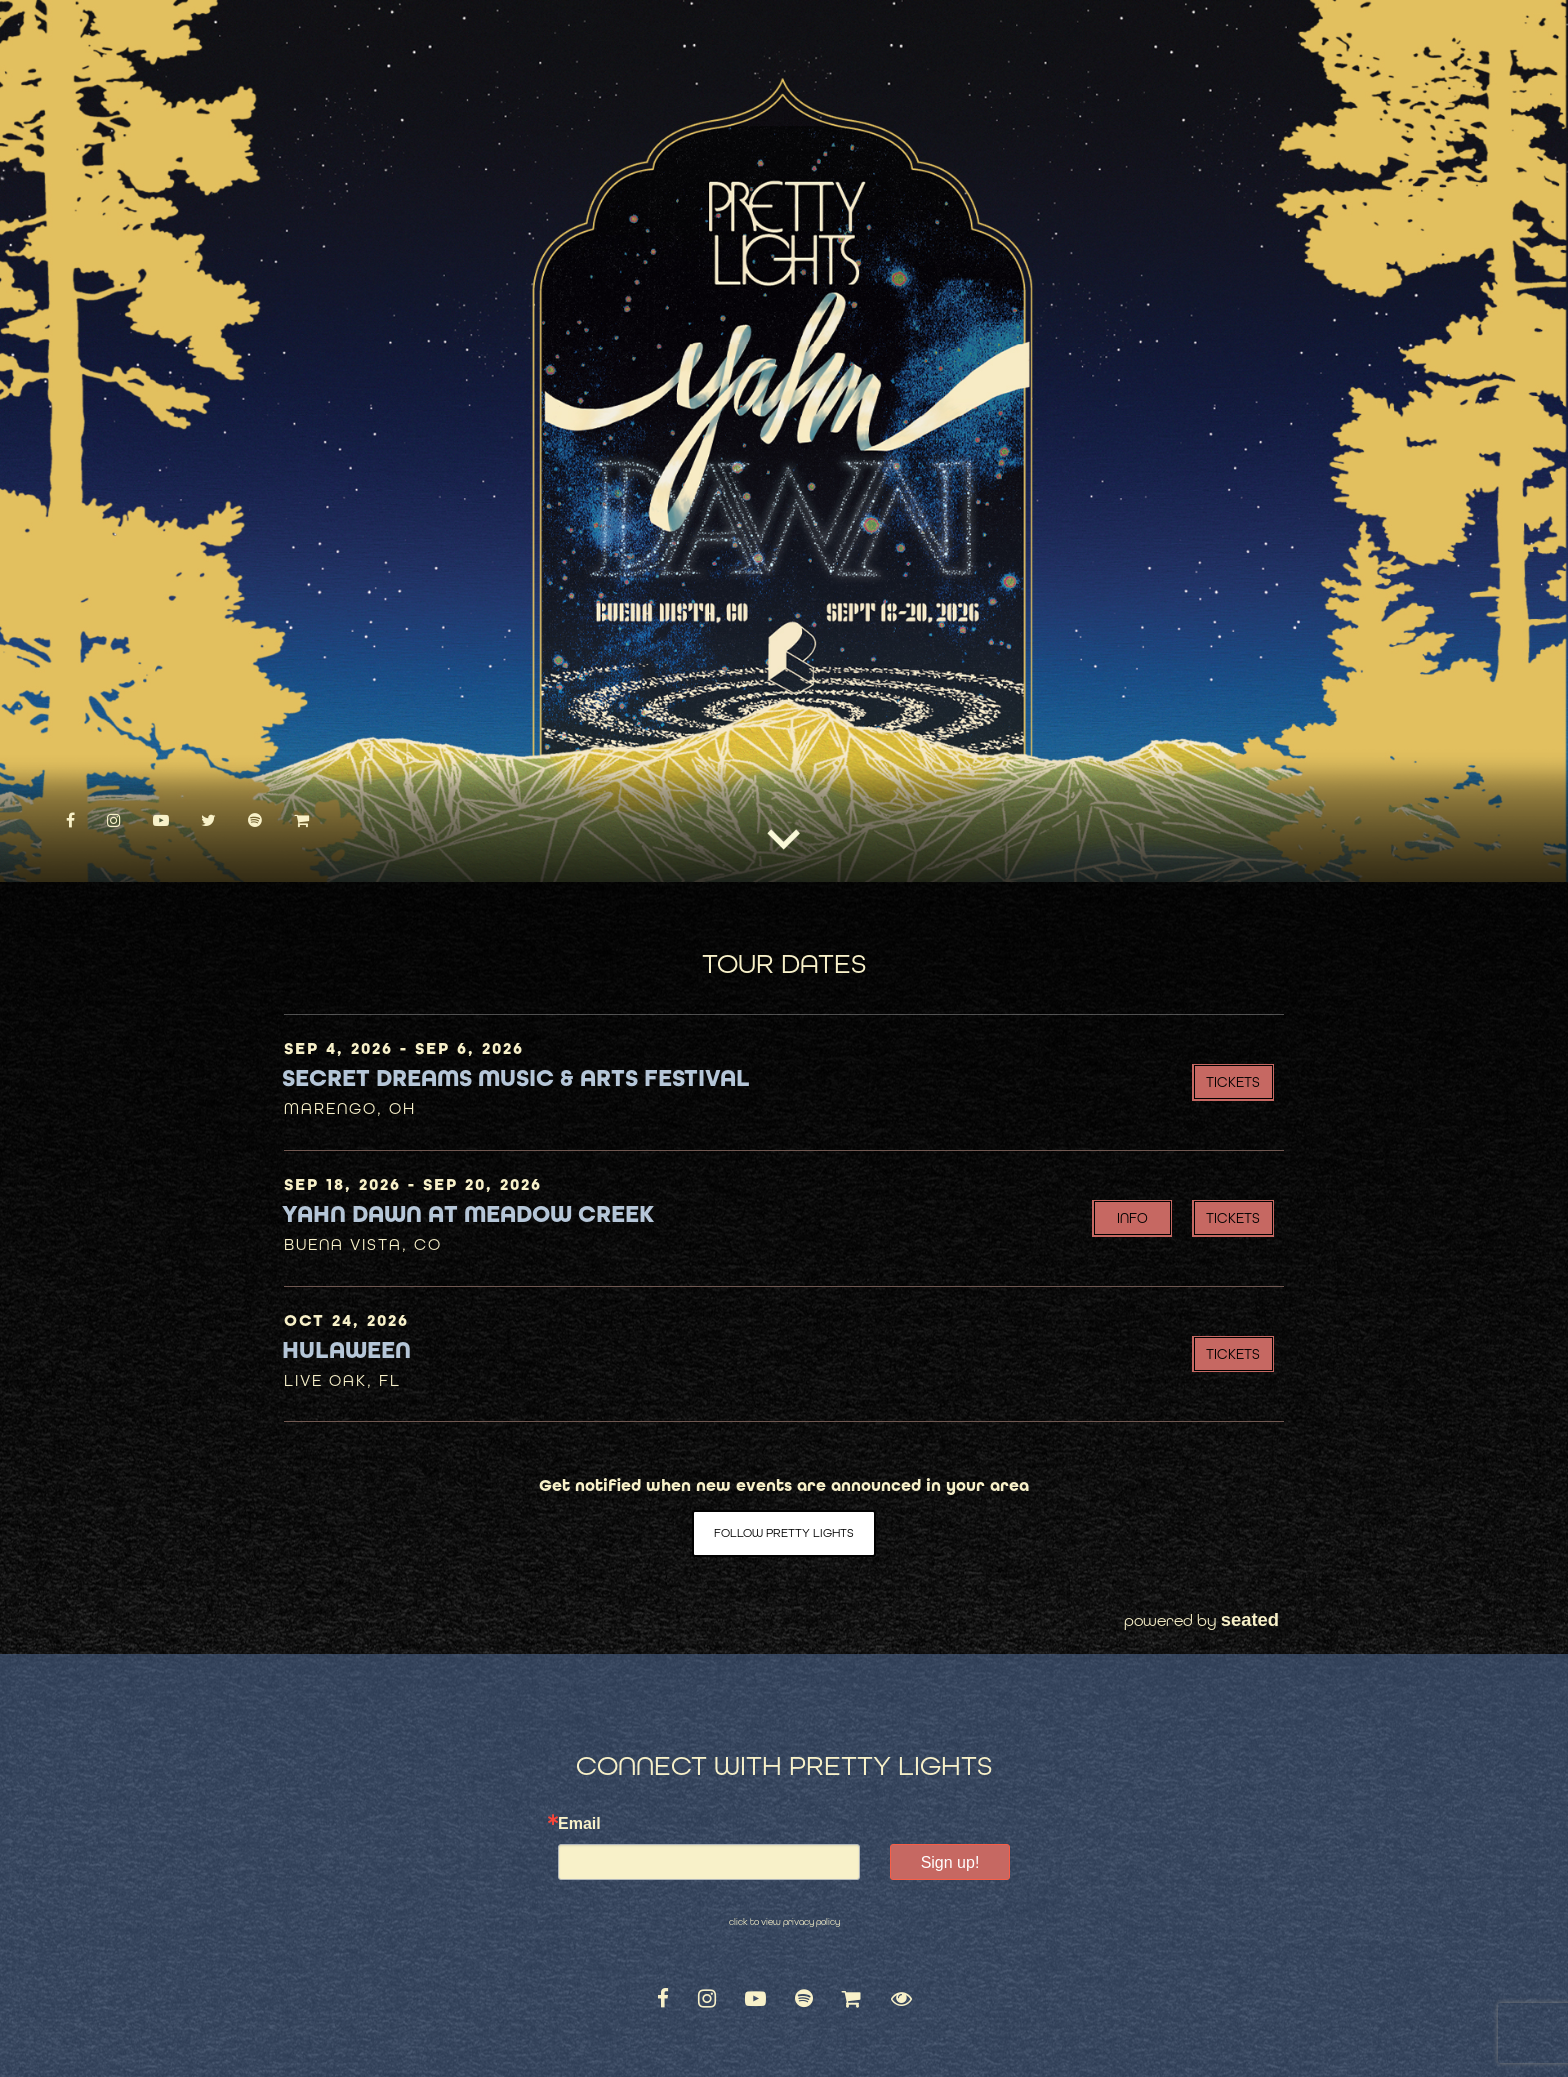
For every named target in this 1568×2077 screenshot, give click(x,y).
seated (1250, 1619)
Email (579, 1824)
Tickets (1233, 1082)
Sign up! (950, 1862)
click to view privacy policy (784, 1922)
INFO (1132, 1218)
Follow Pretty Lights (784, 1533)
